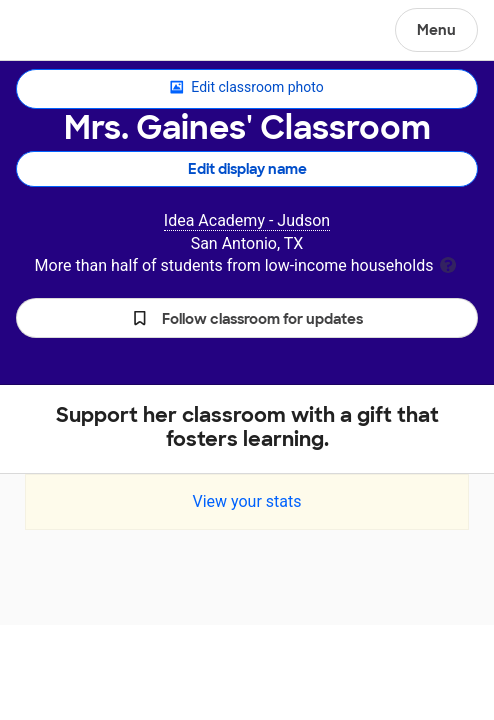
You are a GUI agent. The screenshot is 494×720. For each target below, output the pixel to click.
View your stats (246, 501)
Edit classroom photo (246, 88)
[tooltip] (448, 263)
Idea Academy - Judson (247, 220)
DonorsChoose (63, 32)
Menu (436, 30)
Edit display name (247, 169)
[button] (247, 318)
